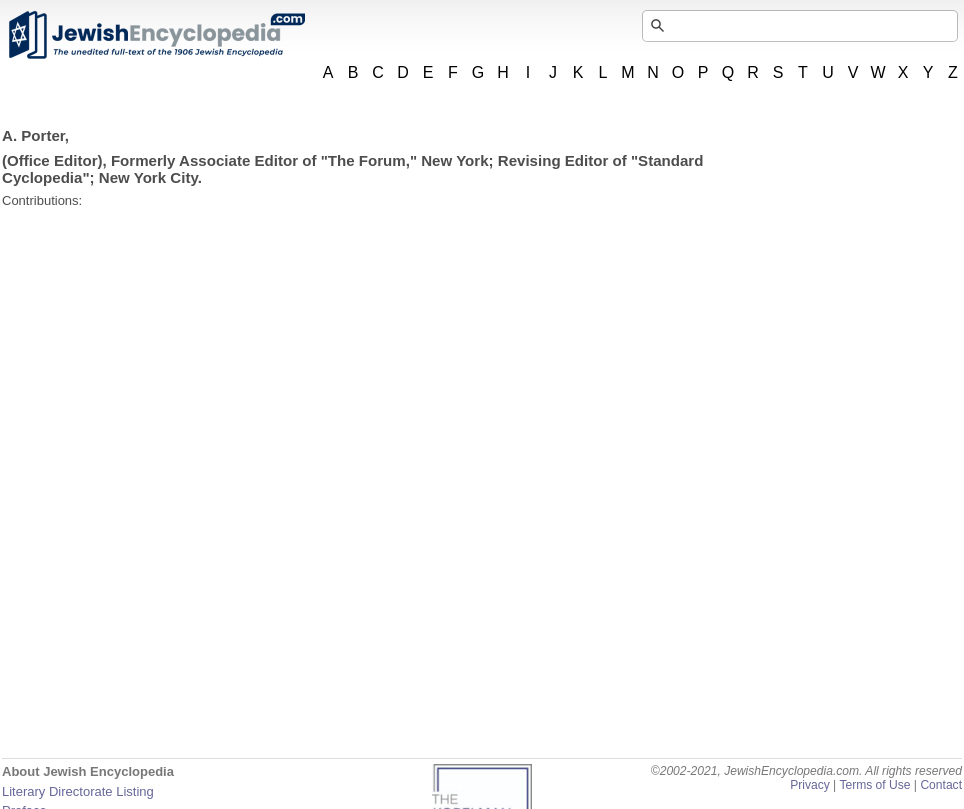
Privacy (810, 785)
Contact (941, 785)
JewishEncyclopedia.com (156, 35)
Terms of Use (874, 785)
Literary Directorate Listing (78, 791)
